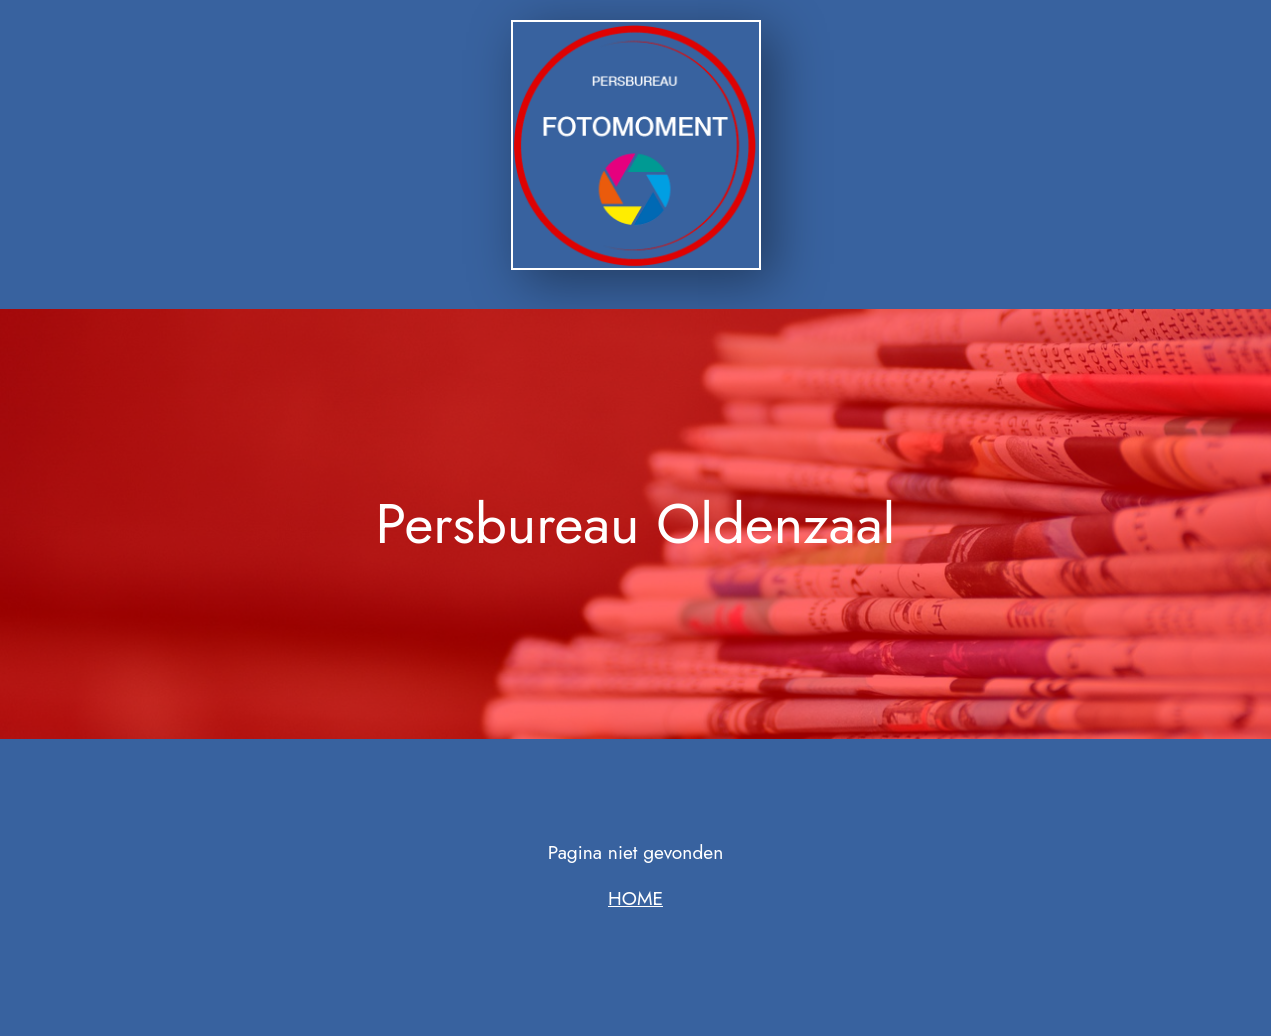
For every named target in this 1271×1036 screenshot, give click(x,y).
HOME (635, 898)
